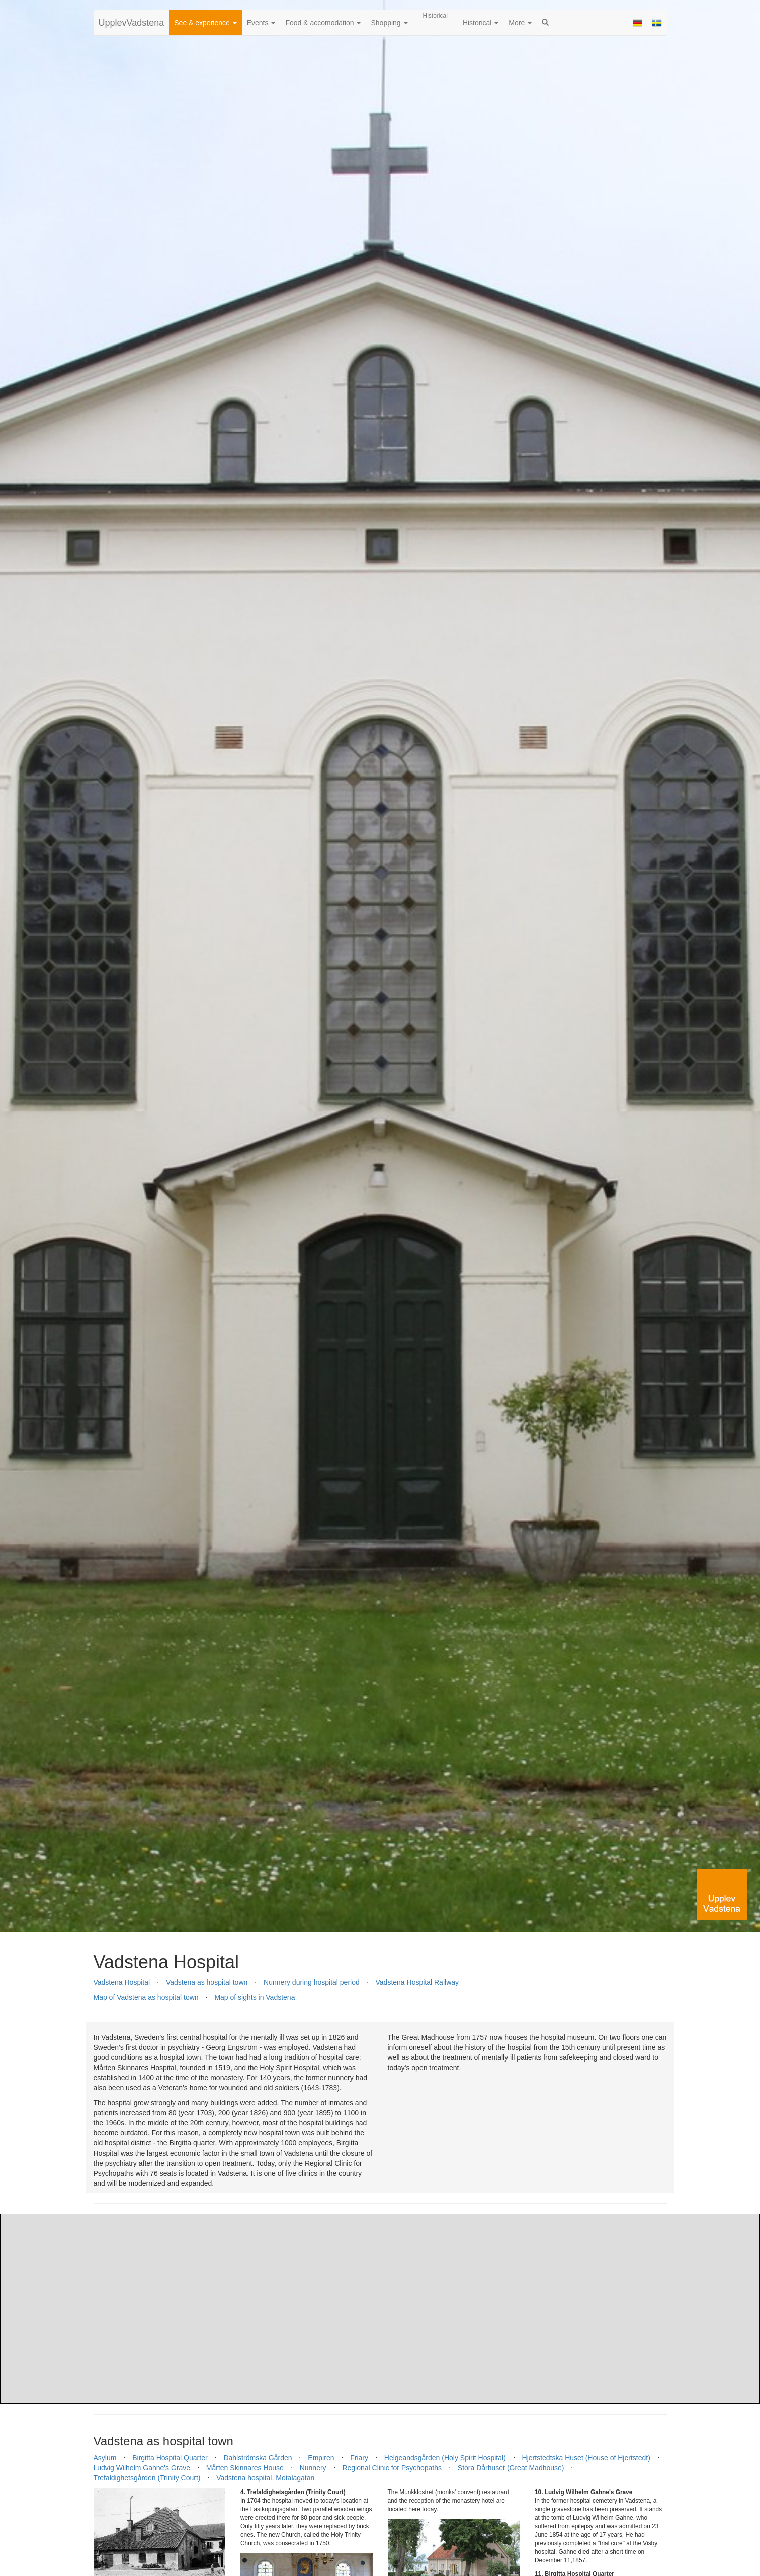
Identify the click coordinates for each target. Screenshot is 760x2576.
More (520, 23)
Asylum (105, 2458)
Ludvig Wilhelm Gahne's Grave (142, 2468)
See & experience (205, 23)
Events (261, 23)
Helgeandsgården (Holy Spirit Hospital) (445, 2458)
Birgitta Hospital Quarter (169, 2458)
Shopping (389, 23)
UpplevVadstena (131, 23)
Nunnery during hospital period (312, 1982)
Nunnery (313, 2468)
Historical (480, 23)
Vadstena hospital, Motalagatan (265, 2478)
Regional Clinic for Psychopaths (392, 2468)
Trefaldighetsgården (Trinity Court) (147, 2478)
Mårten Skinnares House (245, 2468)
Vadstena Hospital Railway (417, 1982)
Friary (359, 2458)
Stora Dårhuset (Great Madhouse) (511, 2468)
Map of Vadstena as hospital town (146, 1997)
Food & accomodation (323, 23)
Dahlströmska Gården (257, 2458)
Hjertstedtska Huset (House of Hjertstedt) (586, 2458)
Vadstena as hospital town (206, 1982)
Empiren (321, 2458)
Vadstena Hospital (122, 1982)
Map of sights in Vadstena (254, 1997)
